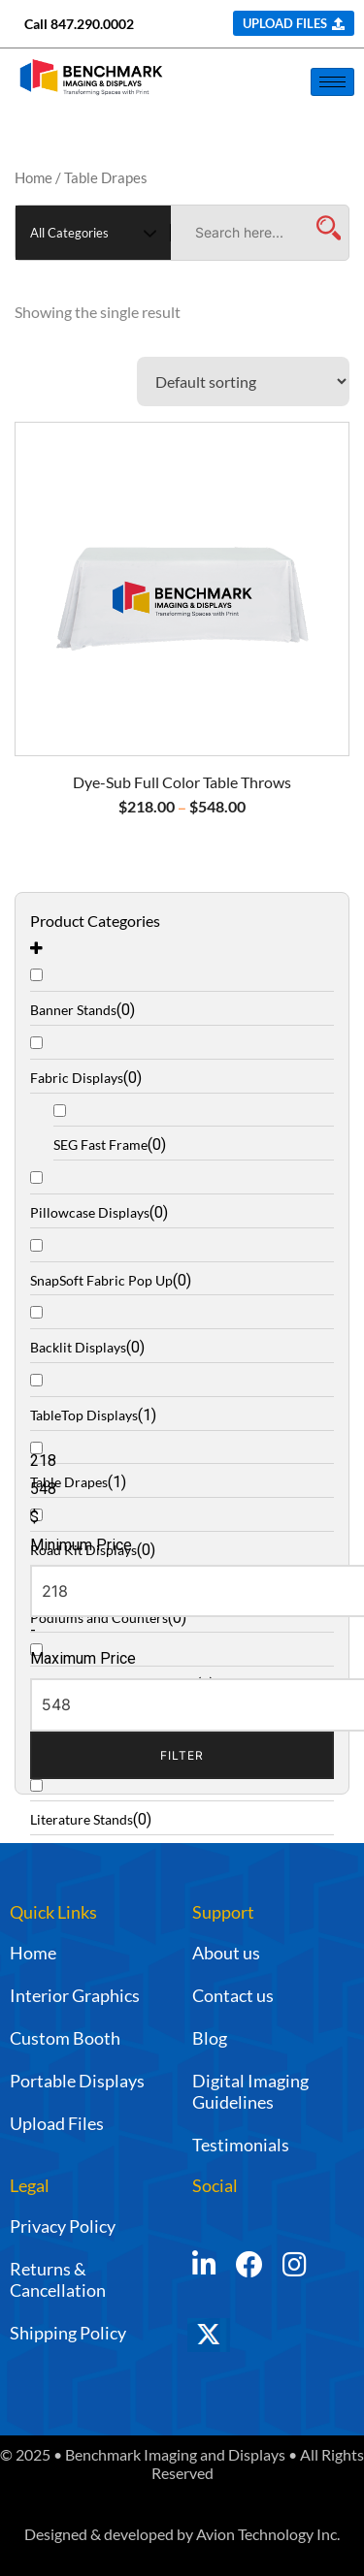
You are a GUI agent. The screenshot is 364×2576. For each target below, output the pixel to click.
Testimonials (240, 2144)
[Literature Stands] (182, 1800)
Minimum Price (81, 1545)
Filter (182, 1755)
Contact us (233, 1995)
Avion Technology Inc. (268, 2534)
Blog (209, 2038)
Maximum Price (83, 1658)
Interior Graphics (75, 1995)
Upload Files (57, 2123)
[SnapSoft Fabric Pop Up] (182, 1261)
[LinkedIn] (204, 2266)
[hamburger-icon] (332, 82)
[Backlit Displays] (182, 1328)
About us (226, 1952)
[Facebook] (249, 2266)
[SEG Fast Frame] (193, 1126)
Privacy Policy (63, 2226)
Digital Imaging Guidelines (250, 2091)
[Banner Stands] (182, 991)
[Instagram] (294, 2266)
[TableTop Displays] (182, 1396)
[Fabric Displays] (182, 1059)
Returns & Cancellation (58, 2279)
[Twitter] (235, 2343)
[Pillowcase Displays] (182, 1193)
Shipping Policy (68, 2332)
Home (33, 177)
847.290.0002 (92, 24)
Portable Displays (77, 2080)
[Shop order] (243, 381)
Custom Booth (65, 2038)
